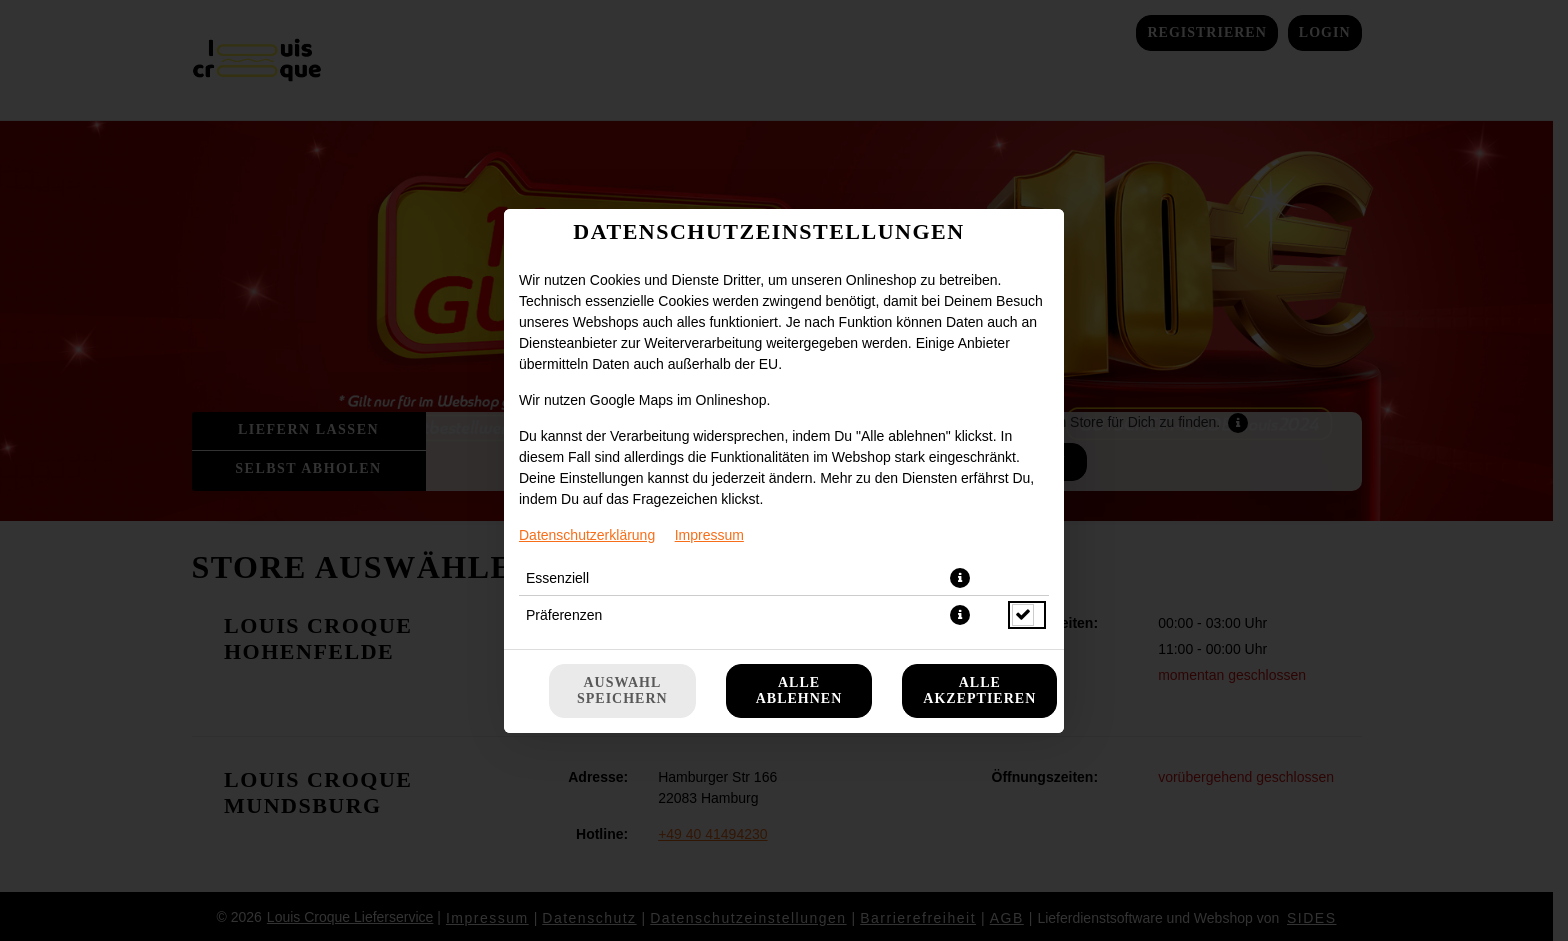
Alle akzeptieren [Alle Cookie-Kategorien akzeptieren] (979, 690)
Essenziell (557, 578)
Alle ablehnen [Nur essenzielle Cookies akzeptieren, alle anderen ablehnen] (799, 690)
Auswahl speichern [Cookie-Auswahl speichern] (622, 690)
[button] (960, 578)
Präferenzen (564, 615)
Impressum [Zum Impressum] (709, 535)
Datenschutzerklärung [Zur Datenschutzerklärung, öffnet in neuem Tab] (587, 535)
